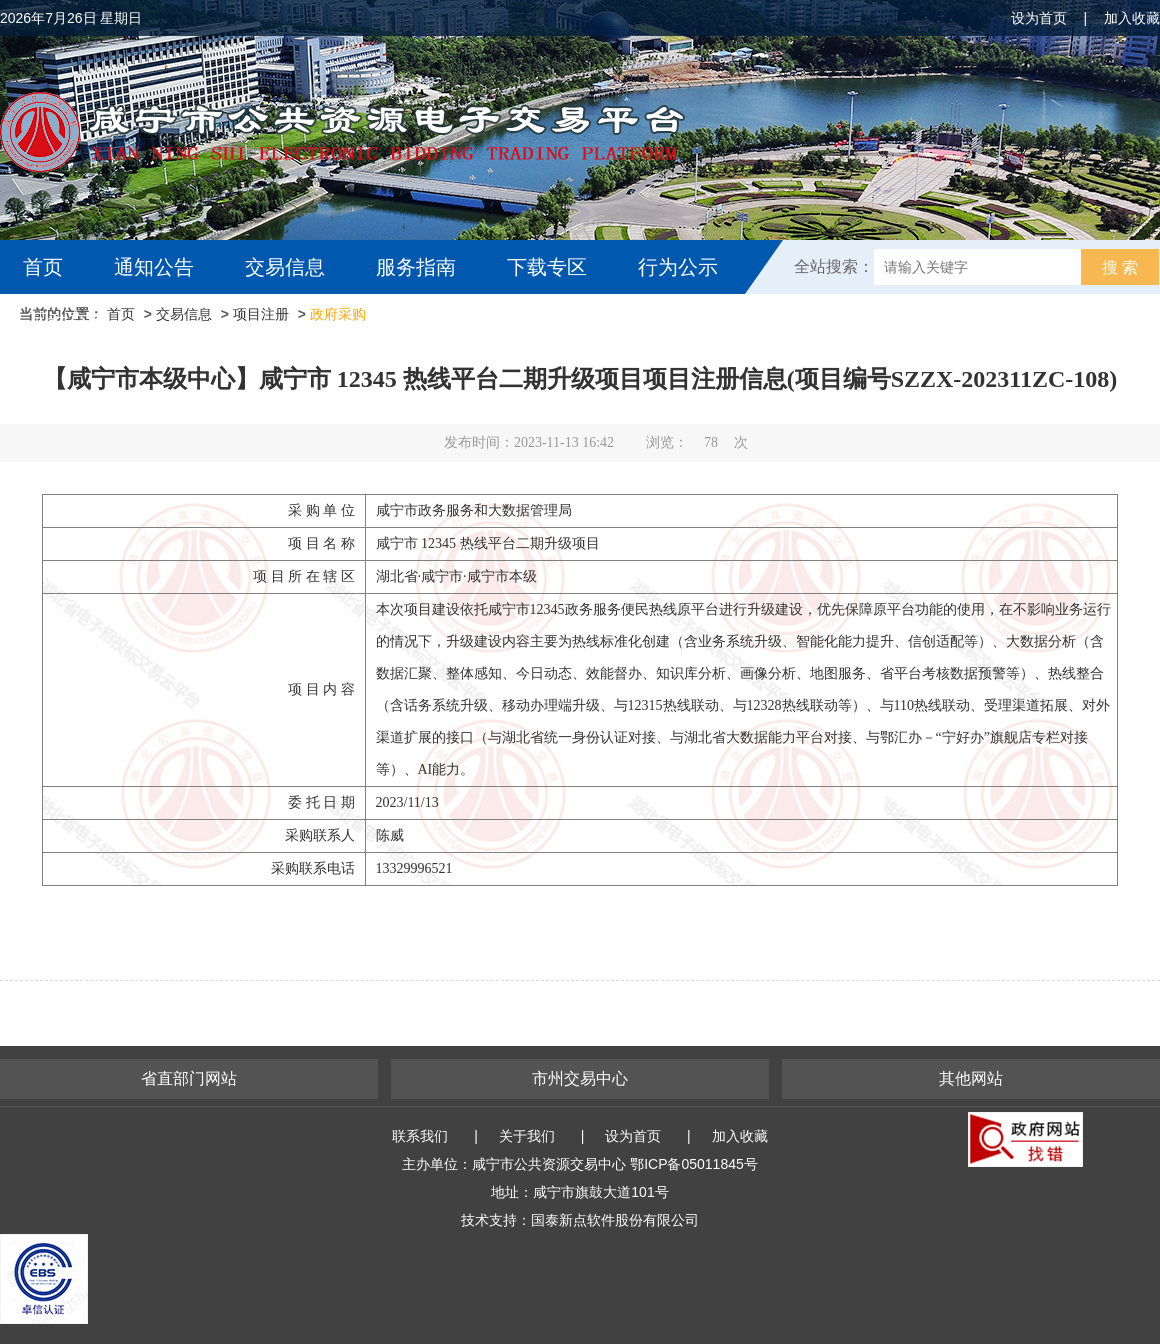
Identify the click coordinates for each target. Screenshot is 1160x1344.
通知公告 (154, 267)
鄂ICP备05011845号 (694, 1164)
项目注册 (261, 314)
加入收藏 (1132, 18)
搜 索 (1120, 267)
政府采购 (338, 314)
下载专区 (547, 267)
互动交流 (68, 321)
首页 (43, 267)
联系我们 (420, 1136)
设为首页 (1039, 18)
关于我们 (527, 1136)
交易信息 (285, 267)
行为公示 (678, 267)
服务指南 (416, 267)
